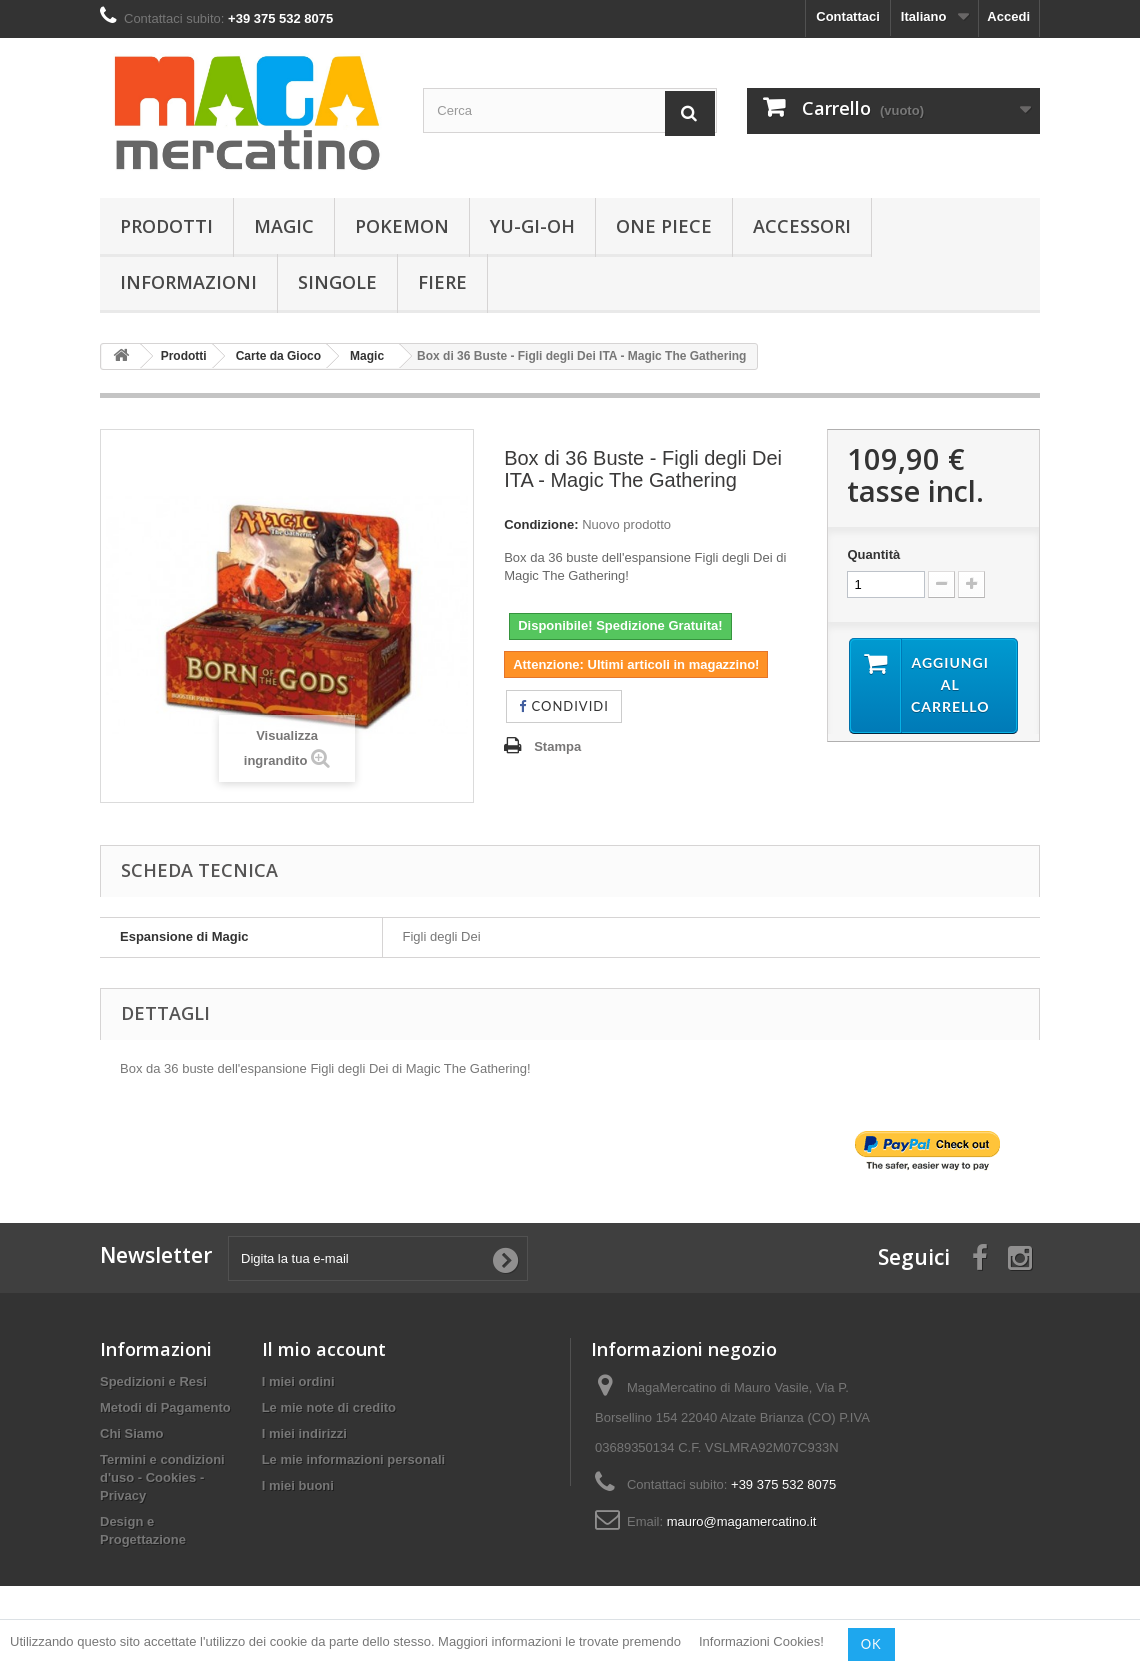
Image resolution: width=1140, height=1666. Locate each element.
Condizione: (541, 524)
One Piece (664, 226)
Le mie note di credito (329, 1407)
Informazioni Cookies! (761, 1642)
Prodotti (166, 226)
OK (871, 1644)
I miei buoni (298, 1485)
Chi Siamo (132, 1433)
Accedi (1008, 16)
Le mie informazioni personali (353, 1459)
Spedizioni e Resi (153, 1381)
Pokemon (402, 226)
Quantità (873, 554)
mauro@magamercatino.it (742, 1521)
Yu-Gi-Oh (532, 226)
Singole (337, 282)
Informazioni (188, 282)
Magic (284, 226)
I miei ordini (298, 1381)
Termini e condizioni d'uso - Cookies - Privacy (162, 1477)
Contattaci (848, 16)
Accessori (802, 226)
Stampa (557, 746)
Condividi (564, 706)
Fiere (442, 282)
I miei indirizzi (304, 1433)
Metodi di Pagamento (165, 1407)
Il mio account (324, 1349)
